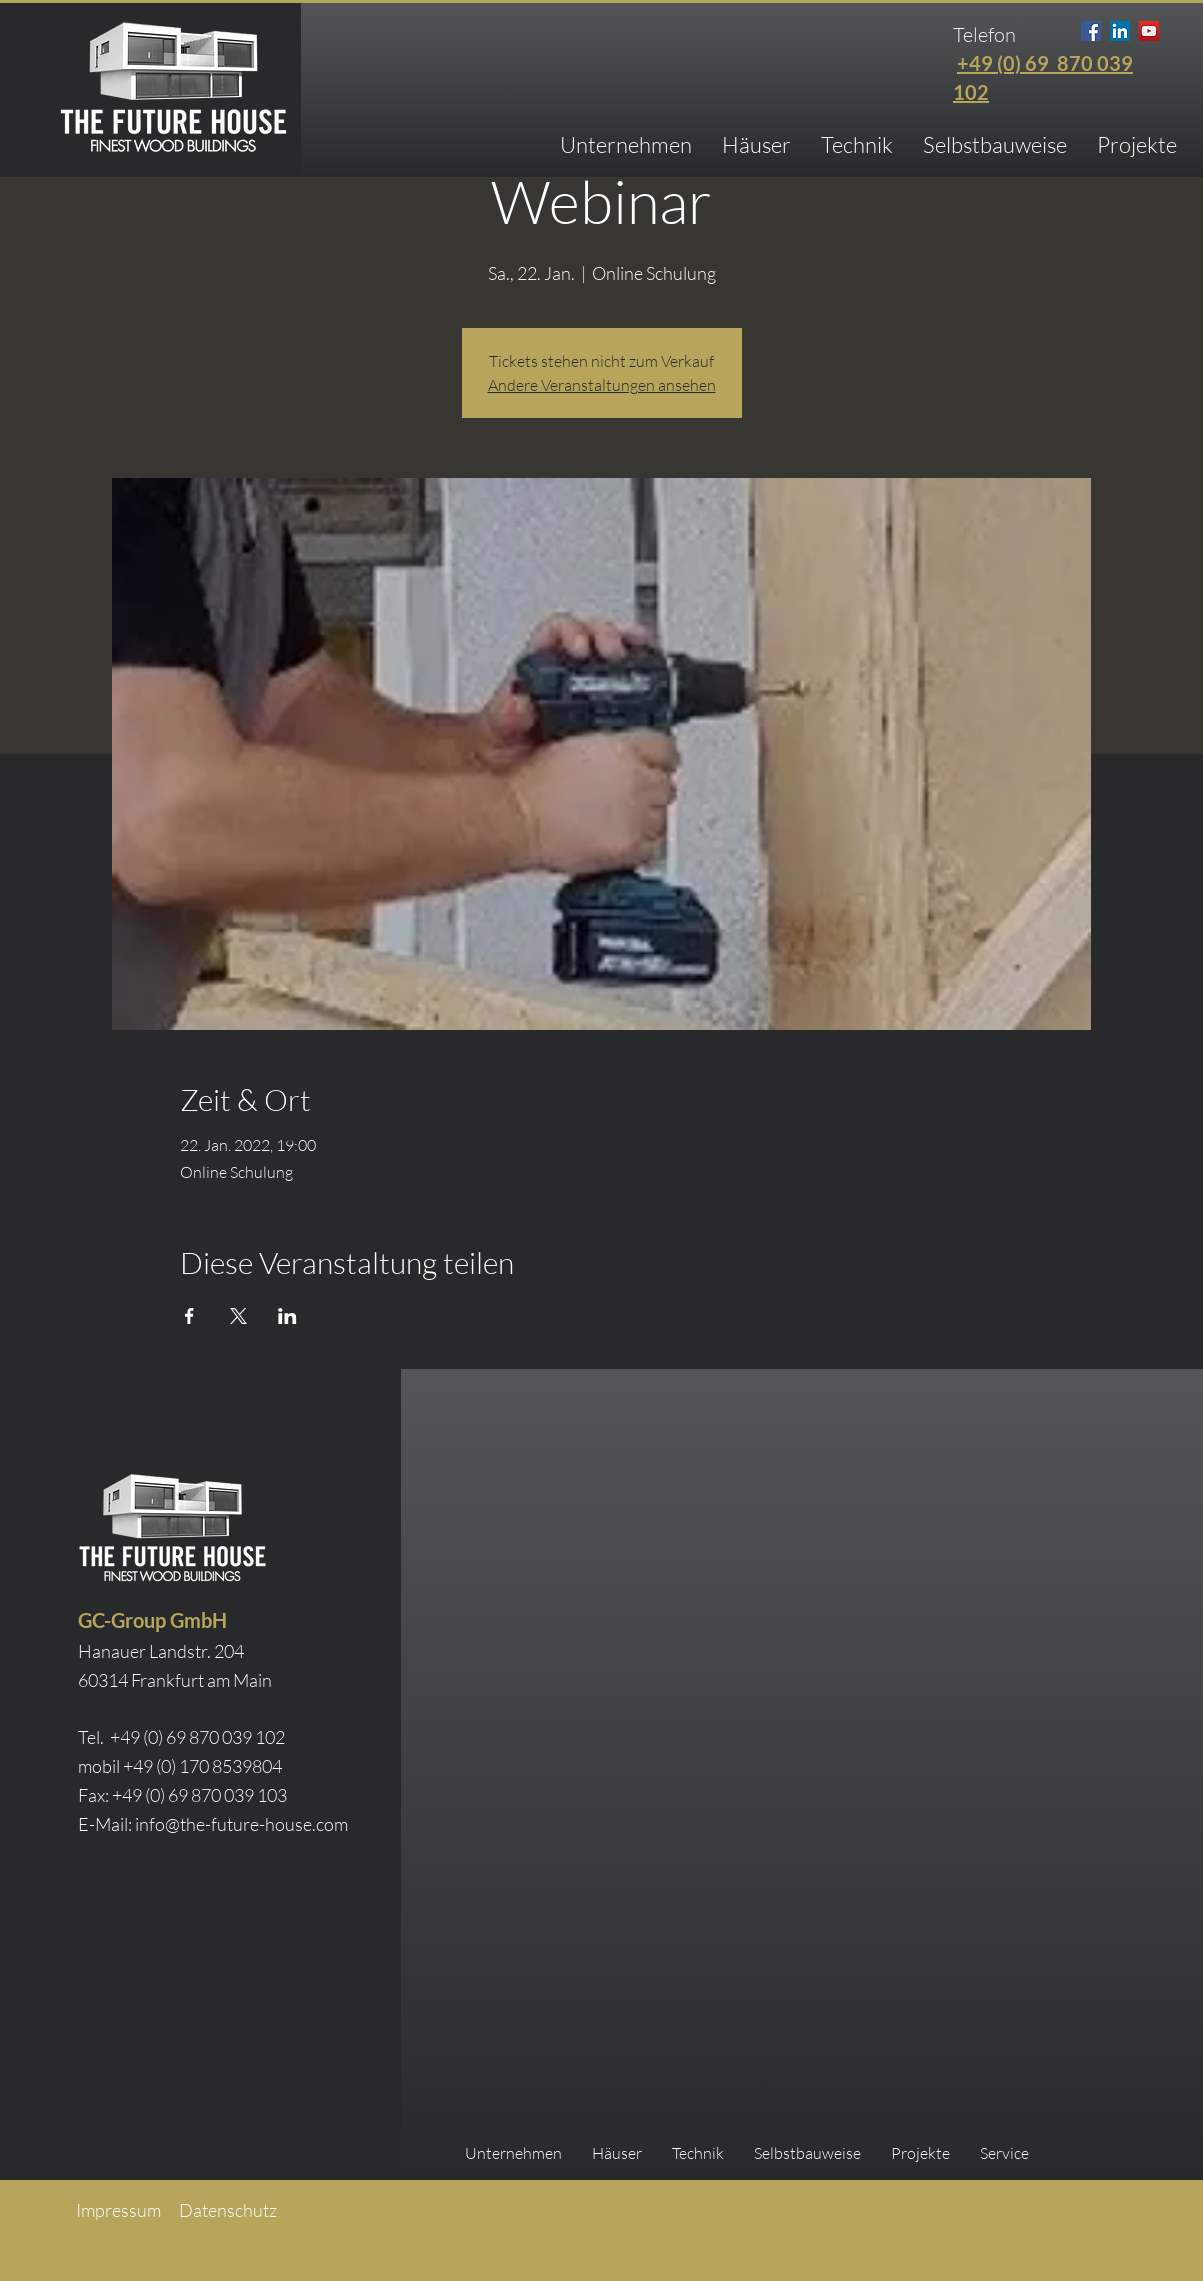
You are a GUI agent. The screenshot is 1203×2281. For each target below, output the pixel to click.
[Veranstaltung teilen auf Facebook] (189, 1316)
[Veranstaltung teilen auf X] (238, 1316)
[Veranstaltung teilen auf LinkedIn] (287, 1316)
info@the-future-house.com (241, 1824)
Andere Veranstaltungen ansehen (602, 385)
